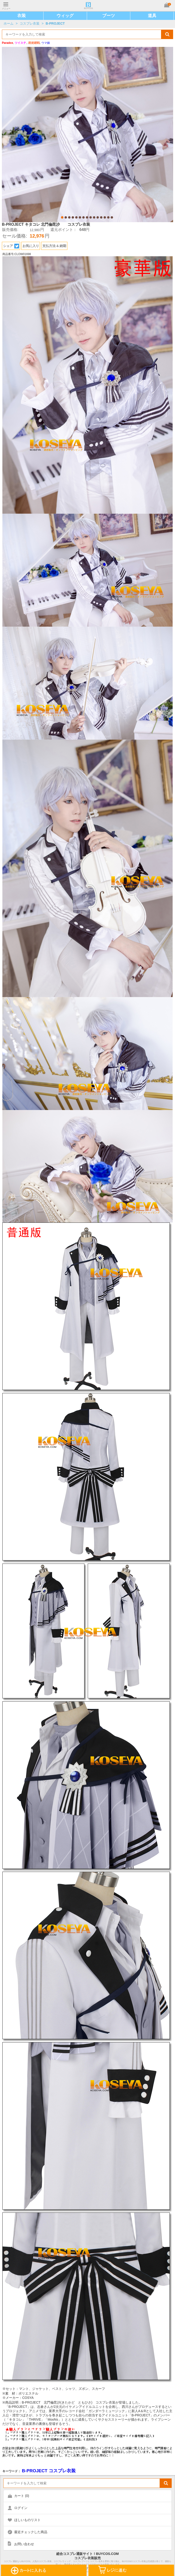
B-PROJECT (55, 23)
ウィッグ (65, 15)
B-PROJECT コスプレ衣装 (48, 2470)
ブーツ (108, 15)
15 (112, 217)
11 (97, 217)
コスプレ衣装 (29, 23)
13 (105, 217)
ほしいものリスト (27, 2520)
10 (94, 217)
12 (101, 217)
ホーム (8, 23)
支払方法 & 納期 (54, 246)
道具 (152, 15)
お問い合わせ (24, 2544)
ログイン (20, 2508)
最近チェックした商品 (30, 2532)
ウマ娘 (45, 43)
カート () (21, 2496)
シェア (11, 246)
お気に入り (30, 246)
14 (108, 217)
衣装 (21, 15)
